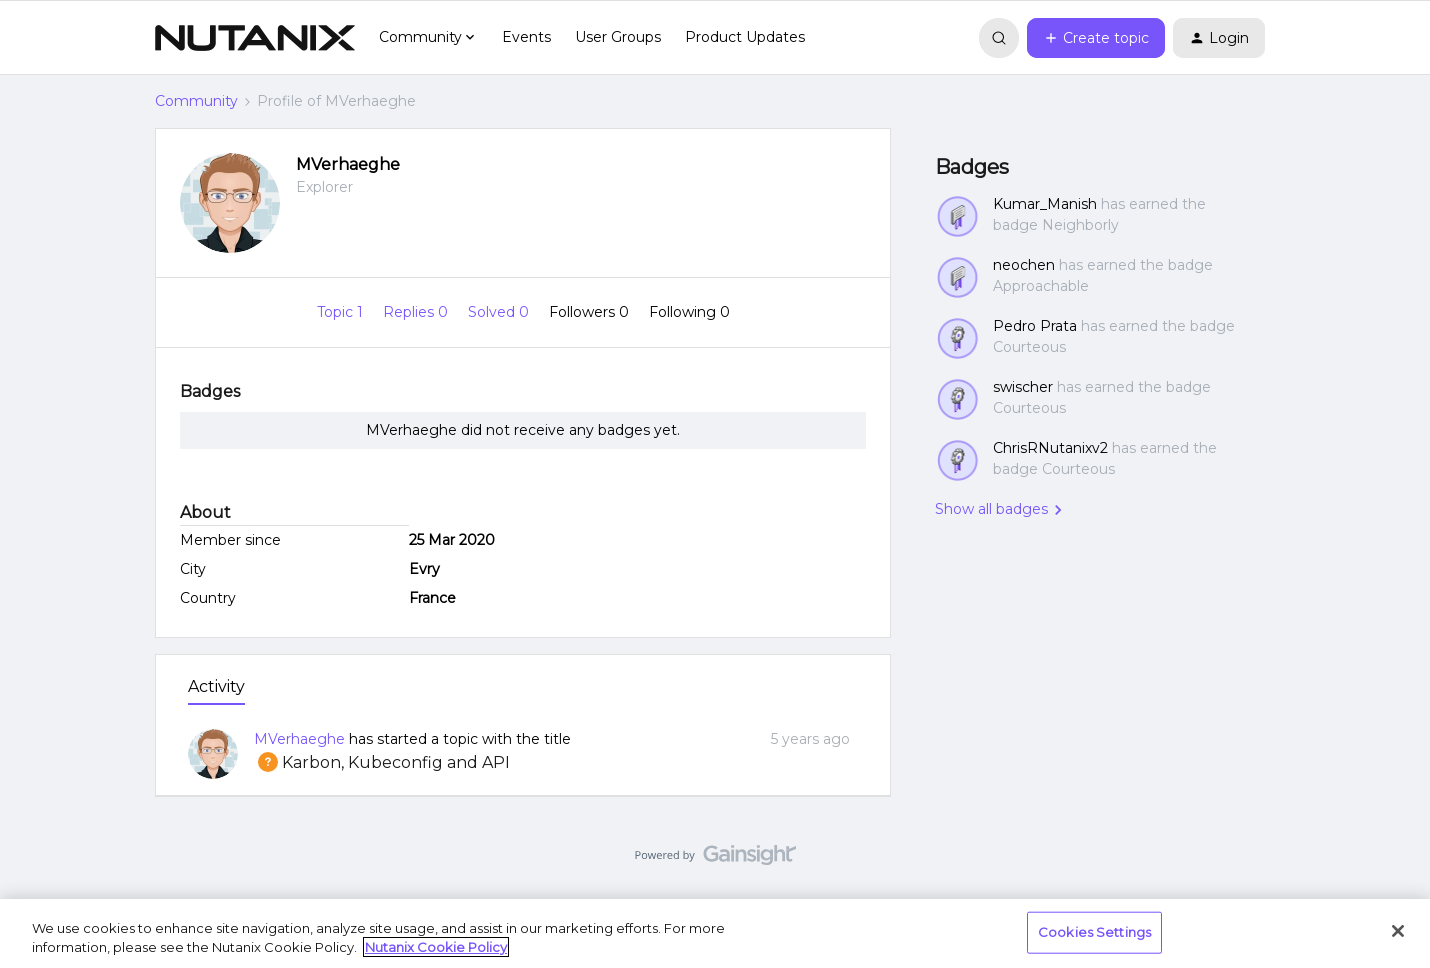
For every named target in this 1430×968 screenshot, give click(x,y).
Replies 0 (417, 312)
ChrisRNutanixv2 (1050, 448)
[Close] (1398, 931)
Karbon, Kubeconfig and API (382, 762)
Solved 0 (500, 312)
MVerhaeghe (348, 164)
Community (196, 101)
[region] (715, 933)
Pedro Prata (1035, 326)
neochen (1024, 265)
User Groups (618, 37)
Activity (216, 686)
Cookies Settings (1094, 932)
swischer (1023, 387)
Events (526, 37)
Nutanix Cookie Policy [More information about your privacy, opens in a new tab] (436, 947)
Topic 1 (342, 312)
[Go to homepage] (255, 38)
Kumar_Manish (1045, 204)
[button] (1096, 38)
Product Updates (745, 37)
